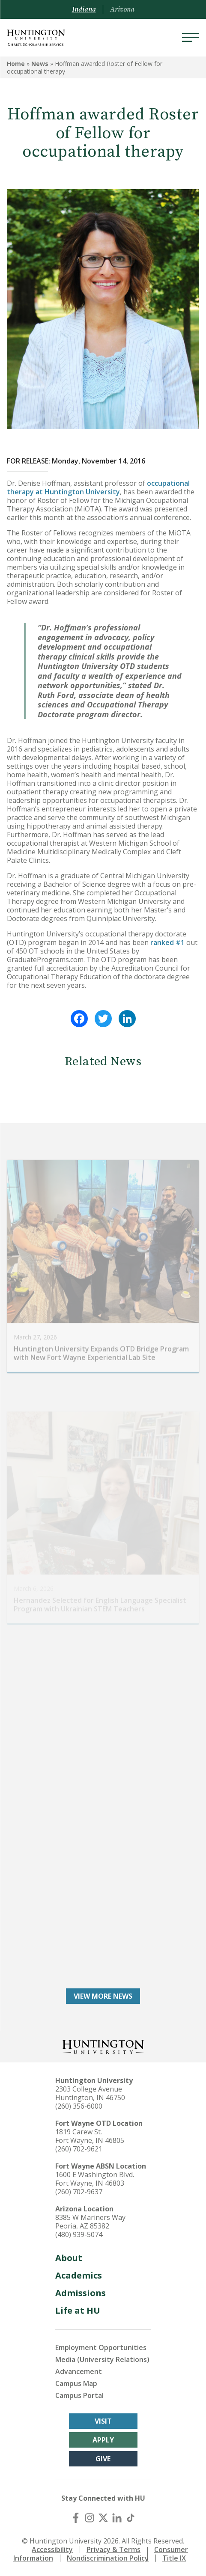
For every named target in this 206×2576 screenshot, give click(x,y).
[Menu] (191, 38)
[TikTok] (130, 2518)
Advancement (78, 2371)
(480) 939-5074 (78, 2234)
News (39, 63)
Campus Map (76, 2383)
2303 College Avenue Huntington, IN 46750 (90, 2093)
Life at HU (77, 2310)
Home (16, 63)
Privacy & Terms (113, 2549)
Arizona (122, 9)
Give (103, 2458)
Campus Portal (79, 2395)
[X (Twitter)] (103, 2518)
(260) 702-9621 (78, 2149)
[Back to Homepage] (103, 2046)
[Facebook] (76, 2518)
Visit (103, 2421)
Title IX (174, 2558)
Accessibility (52, 2549)
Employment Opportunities (100, 2347)
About (68, 2258)
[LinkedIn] (117, 2518)
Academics (78, 2275)
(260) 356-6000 (78, 2106)
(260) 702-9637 (78, 2191)
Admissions (80, 2293)
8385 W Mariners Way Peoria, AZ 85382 (90, 2222)
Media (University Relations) (102, 2359)
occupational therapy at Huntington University (98, 487)
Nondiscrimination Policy (108, 2558)
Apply (103, 2440)
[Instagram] (89, 2518)
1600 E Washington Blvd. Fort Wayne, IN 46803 (94, 2179)
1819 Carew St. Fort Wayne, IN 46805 (89, 2136)
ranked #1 (167, 942)
